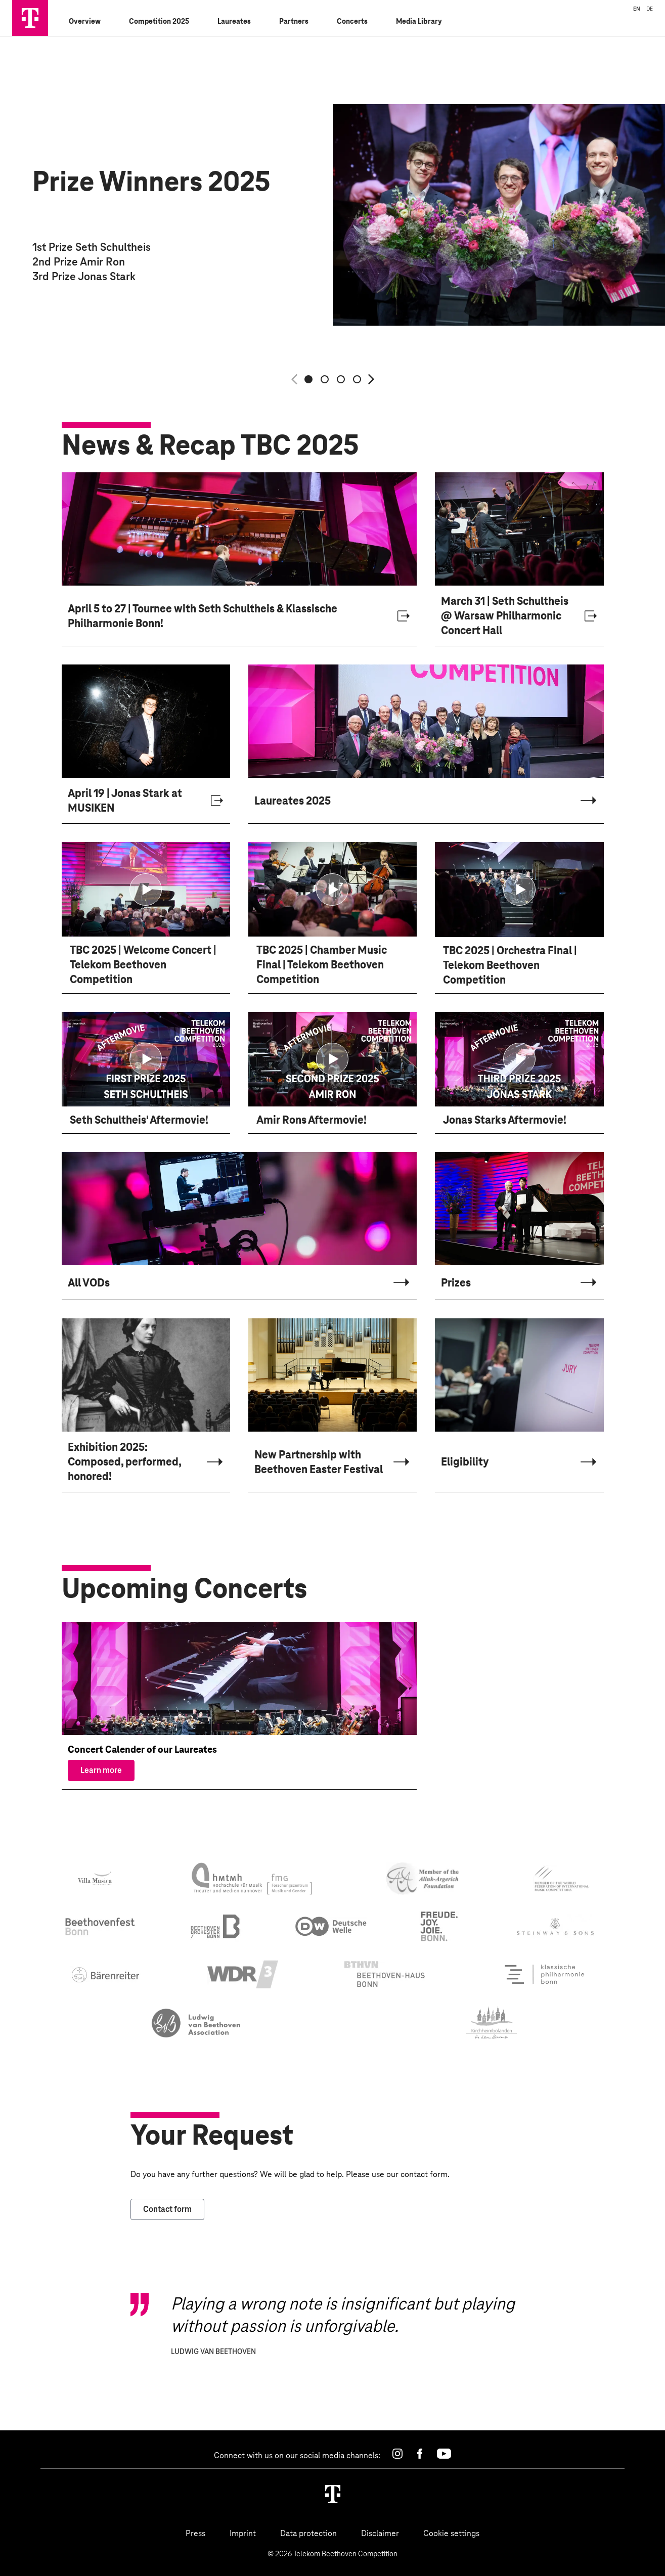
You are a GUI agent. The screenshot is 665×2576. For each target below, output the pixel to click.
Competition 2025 (159, 21)
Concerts (352, 21)
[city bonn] (439, 1929)
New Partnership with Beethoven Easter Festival (318, 1465)
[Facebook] (420, 2454)
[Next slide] (371, 379)
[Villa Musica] (95, 1882)
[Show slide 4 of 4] (357, 379)
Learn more (101, 1773)
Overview (85, 21)
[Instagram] (397, 2454)
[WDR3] (242, 1977)
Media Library (419, 21)
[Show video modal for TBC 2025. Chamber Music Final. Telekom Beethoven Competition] (332, 892)
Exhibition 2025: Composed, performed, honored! (124, 1464)
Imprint (243, 2533)
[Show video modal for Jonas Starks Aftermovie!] (519, 1062)
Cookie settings (451, 2533)
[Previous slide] (294, 379)
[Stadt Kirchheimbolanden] (491, 2026)
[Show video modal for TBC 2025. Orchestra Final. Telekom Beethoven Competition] (519, 892)
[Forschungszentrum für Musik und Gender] (252, 1882)
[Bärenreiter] (105, 1977)
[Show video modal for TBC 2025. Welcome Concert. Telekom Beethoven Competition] (145, 892)
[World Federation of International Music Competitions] (562, 1882)
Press (195, 2533)
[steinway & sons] (556, 1929)
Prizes (456, 1286)
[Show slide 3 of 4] (341, 379)
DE (649, 8)
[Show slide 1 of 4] (308, 379)
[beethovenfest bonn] (100, 1929)
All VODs (89, 1286)
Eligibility (465, 1465)
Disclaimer (380, 2533)
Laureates (234, 21)
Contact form (167, 2212)
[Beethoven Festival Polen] (196, 2026)
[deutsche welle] (331, 1929)
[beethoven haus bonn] (384, 1977)
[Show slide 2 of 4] (325, 379)
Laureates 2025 (292, 804)
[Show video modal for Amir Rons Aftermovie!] (332, 1062)
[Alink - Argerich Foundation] (422, 1882)
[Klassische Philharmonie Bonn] (543, 1977)
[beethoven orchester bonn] (215, 1930)
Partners (293, 21)
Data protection (308, 2533)
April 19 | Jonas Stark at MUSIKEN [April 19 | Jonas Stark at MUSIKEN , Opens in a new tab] (125, 803)
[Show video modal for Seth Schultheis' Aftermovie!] (145, 1062)
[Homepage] (333, 2494)
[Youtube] (444, 2454)
